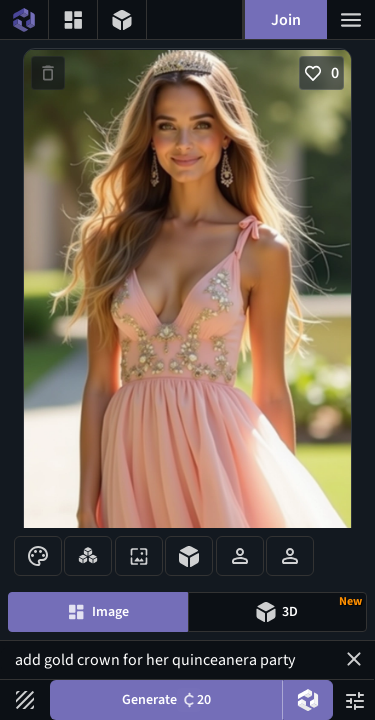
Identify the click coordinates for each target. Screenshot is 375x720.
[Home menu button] (24, 19)
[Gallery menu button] (73, 19)
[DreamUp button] (308, 700)
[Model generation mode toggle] (278, 612)
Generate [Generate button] (166, 700)
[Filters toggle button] (25, 700)
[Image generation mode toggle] (98, 612)
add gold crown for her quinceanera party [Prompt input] (187, 660)
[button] (354, 659)
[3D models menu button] (122, 19)
